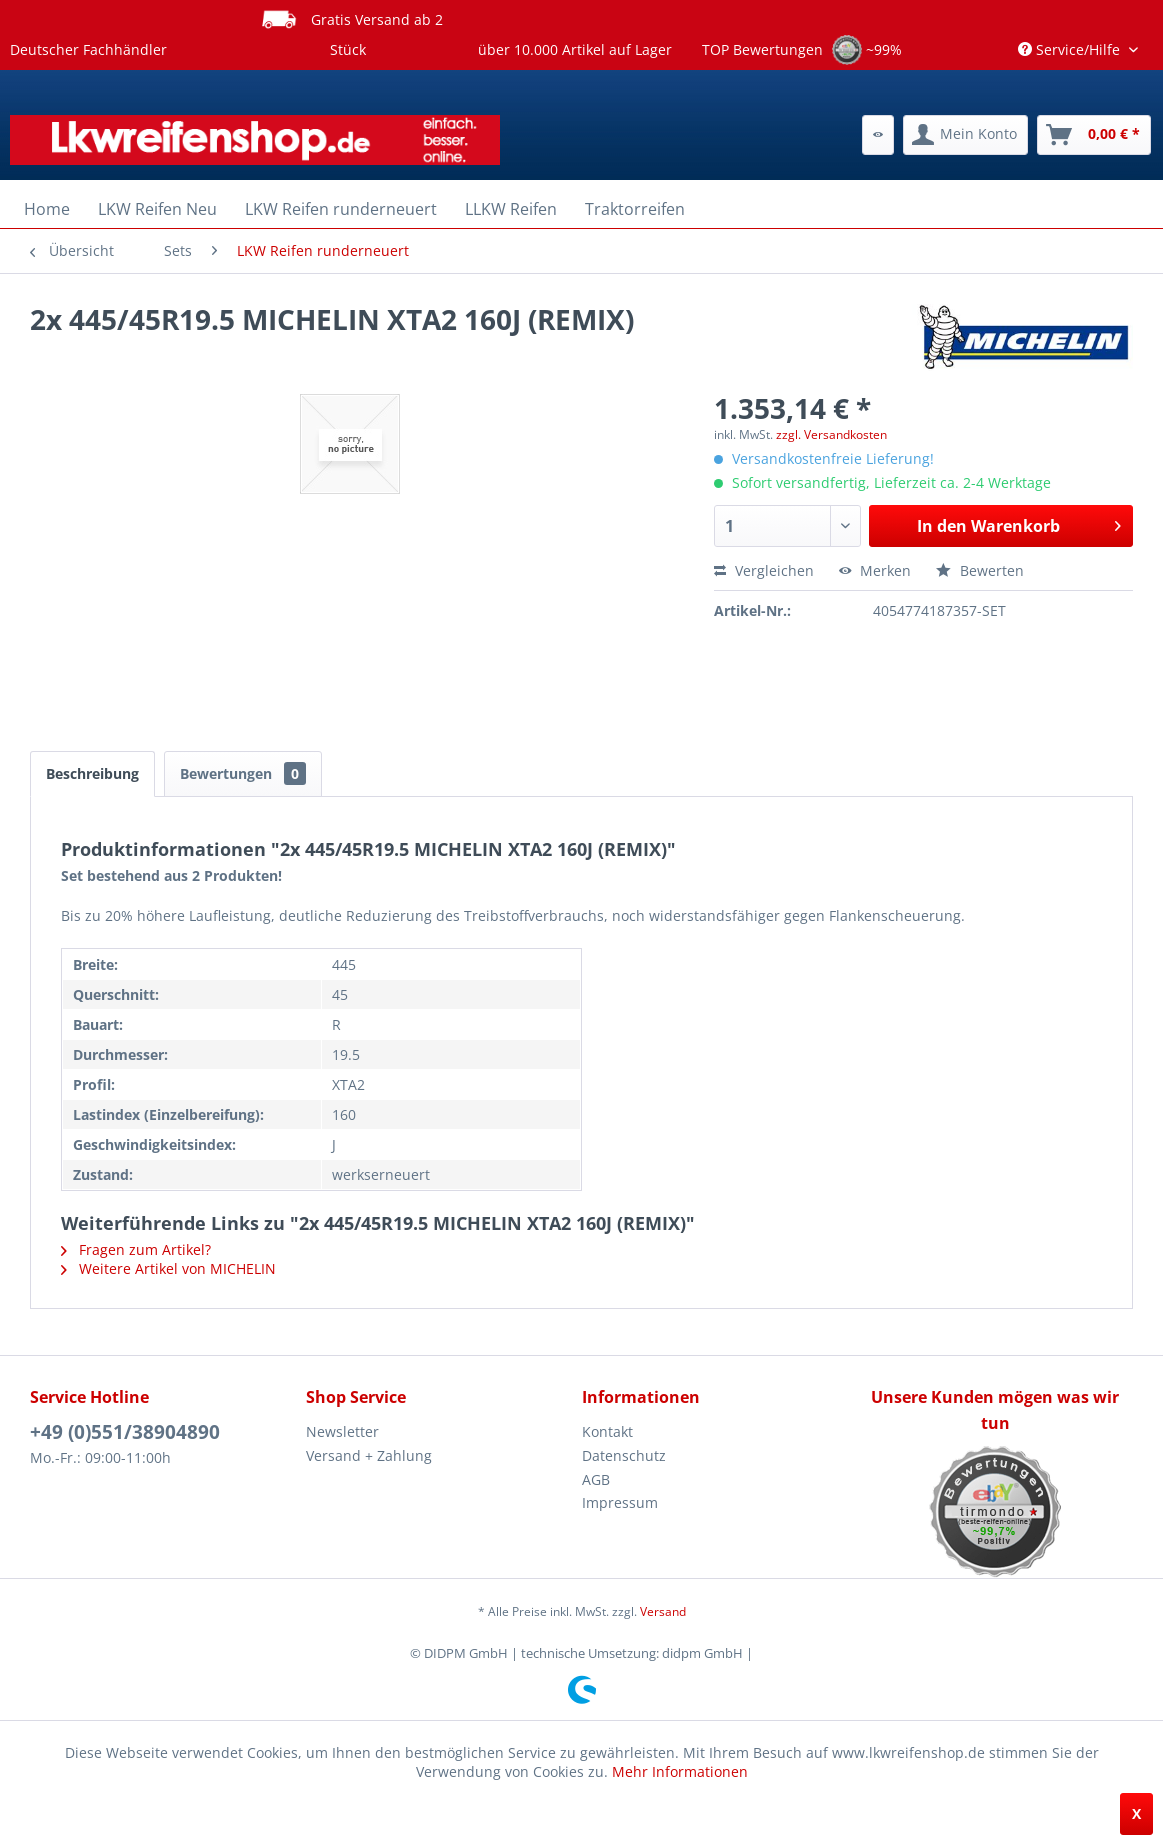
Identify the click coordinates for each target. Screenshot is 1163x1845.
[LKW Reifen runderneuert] (341, 209)
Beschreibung (92, 773)
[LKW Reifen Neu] (157, 209)
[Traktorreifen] (635, 209)
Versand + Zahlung (369, 1455)
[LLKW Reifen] (511, 209)
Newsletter (342, 1431)
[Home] (47, 209)
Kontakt (607, 1431)
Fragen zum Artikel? (136, 1249)
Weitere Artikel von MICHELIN (168, 1268)
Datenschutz (624, 1455)
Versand (663, 1611)
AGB (596, 1479)
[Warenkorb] (1094, 135)
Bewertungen (243, 773)
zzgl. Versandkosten (831, 434)
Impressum (620, 1502)
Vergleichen (764, 570)
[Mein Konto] (965, 135)
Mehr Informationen (680, 1771)
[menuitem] (878, 135)
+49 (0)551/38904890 (125, 1432)
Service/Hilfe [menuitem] (1071, 49)
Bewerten (980, 570)
